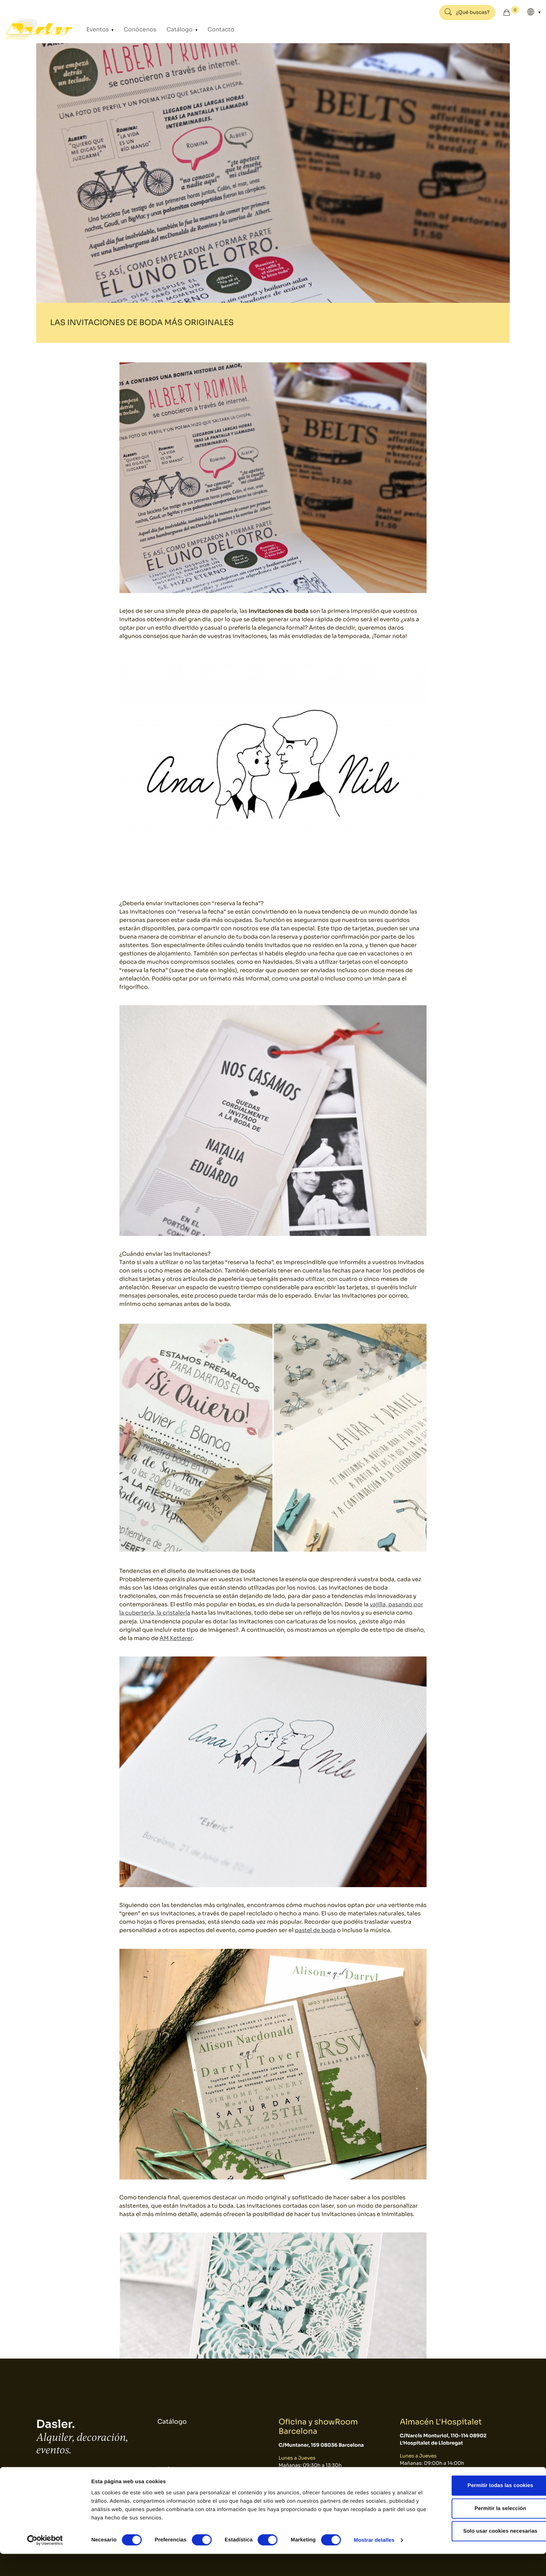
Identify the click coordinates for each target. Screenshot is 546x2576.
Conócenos (135, 29)
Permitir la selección (488, 2530)
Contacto (205, 29)
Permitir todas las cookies (488, 2507)
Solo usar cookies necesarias (488, 2553)
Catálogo (170, 29)
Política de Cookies (187, 2485)
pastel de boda (316, 1929)
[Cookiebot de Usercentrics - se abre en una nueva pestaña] (45, 2562)
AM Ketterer (176, 1637)
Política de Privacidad (191, 2470)
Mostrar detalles (374, 2562)
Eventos (98, 29)
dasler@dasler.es (60, 2483)
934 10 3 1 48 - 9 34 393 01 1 (74, 2475)
